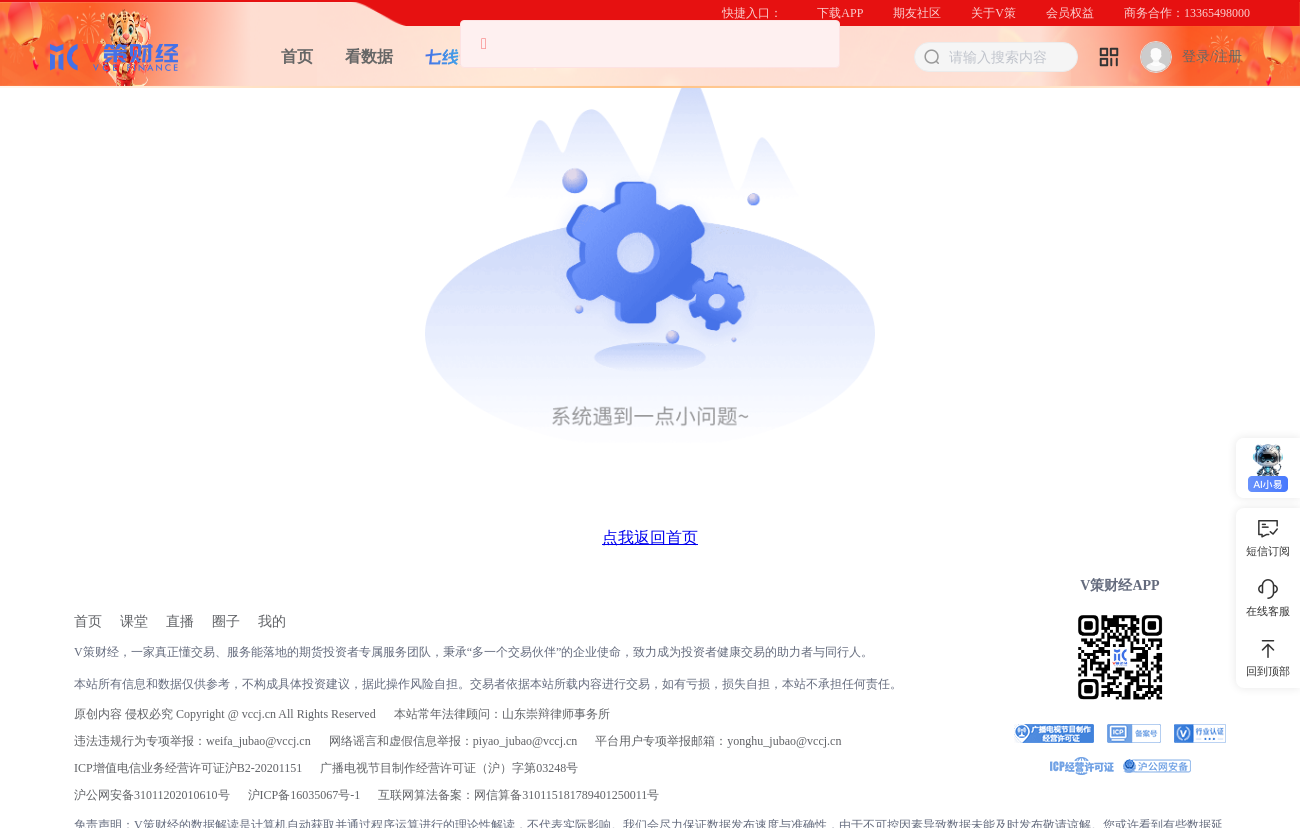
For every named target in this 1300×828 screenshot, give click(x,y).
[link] (88, 621)
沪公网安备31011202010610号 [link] (152, 795)
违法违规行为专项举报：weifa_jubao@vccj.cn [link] (192, 741)
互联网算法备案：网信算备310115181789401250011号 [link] (518, 795)
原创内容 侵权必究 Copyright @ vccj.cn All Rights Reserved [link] (225, 714)
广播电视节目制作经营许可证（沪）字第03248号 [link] (449, 768)
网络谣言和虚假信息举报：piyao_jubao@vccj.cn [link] (453, 741)
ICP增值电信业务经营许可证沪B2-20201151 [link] (188, 768)
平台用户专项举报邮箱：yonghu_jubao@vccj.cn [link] (718, 741)
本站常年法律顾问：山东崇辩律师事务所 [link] (502, 714)
